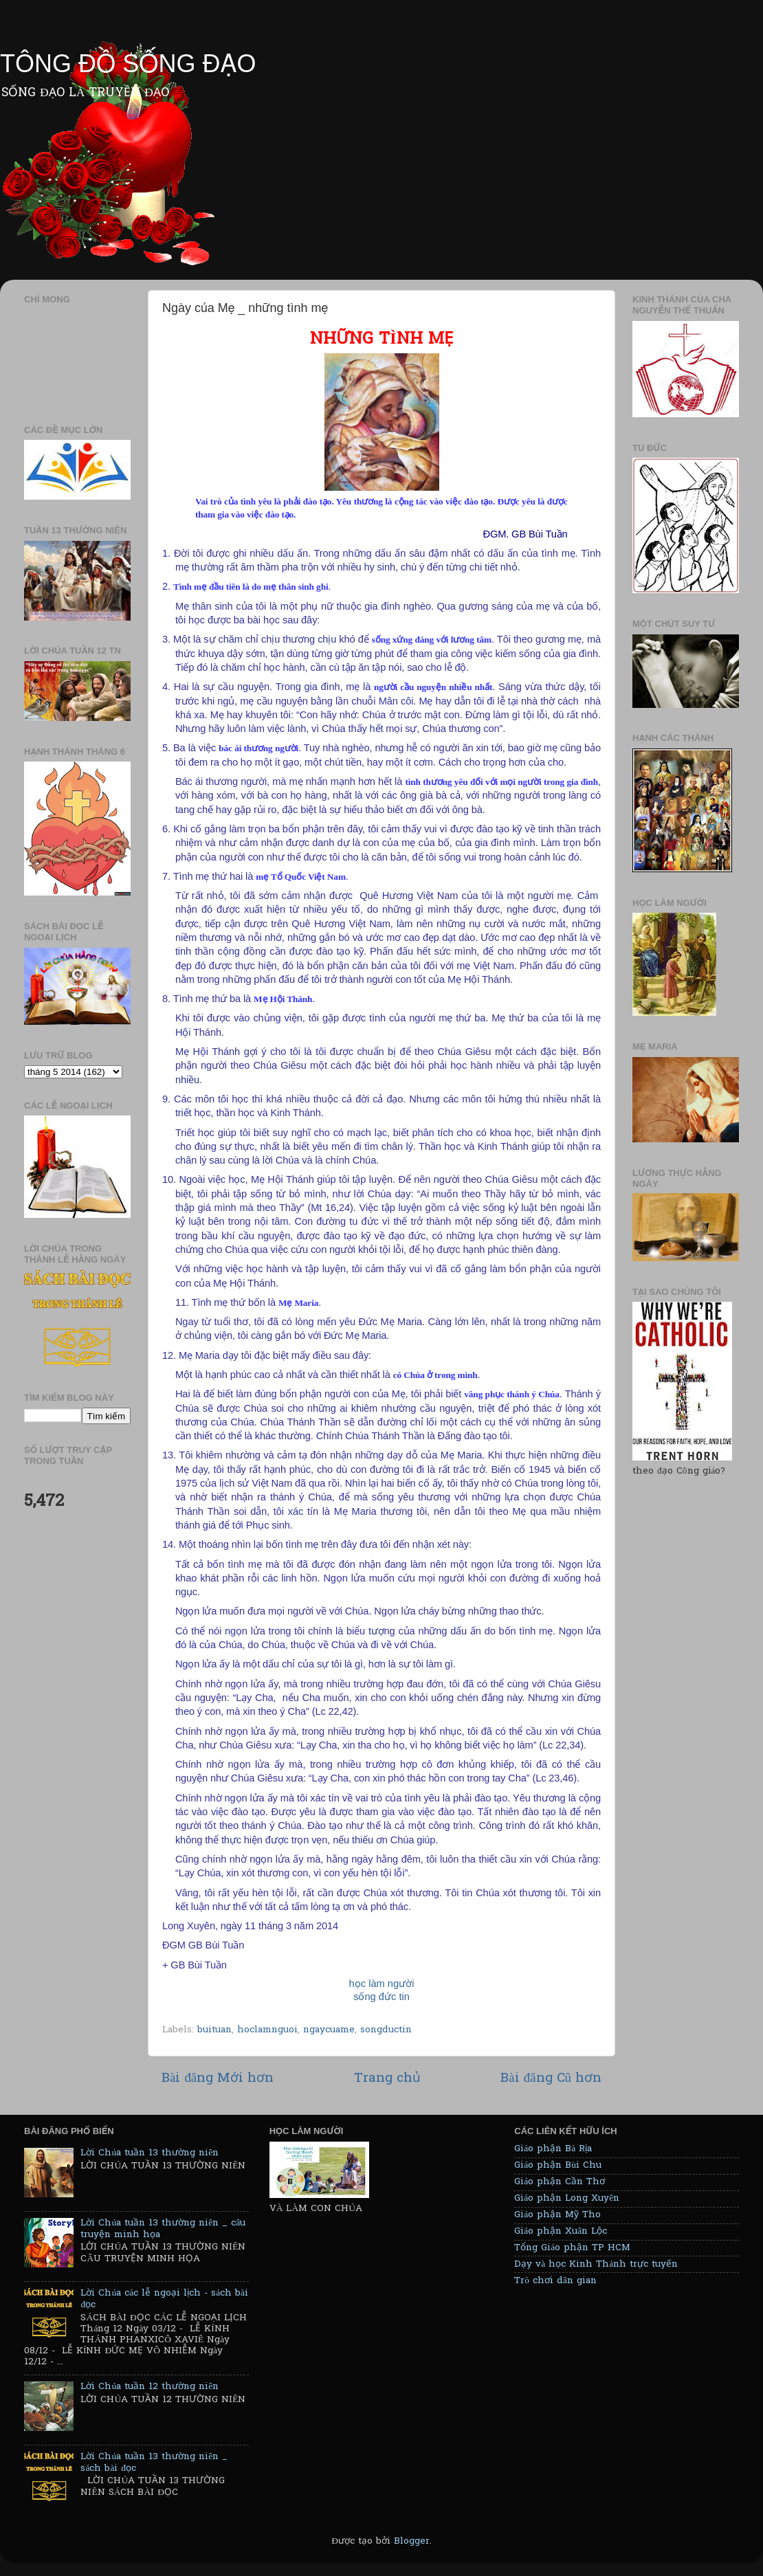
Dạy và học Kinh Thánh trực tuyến (596, 2265)
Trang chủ (387, 2078)
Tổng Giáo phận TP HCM (572, 2248)
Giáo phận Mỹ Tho (557, 2215)
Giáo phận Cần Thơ (559, 2182)
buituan (214, 2030)
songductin (386, 2030)
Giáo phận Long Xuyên (566, 2199)
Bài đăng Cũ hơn (550, 2078)
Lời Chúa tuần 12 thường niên (149, 2387)
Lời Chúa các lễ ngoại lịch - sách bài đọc (164, 2299)
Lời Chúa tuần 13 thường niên (149, 2153)
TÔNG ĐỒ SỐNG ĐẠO (128, 63)
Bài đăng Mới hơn (218, 2078)
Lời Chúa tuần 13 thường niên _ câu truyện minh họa (162, 2229)
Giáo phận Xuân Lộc (560, 2232)
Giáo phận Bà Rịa (553, 2149)
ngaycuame (329, 2030)
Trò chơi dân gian (555, 2281)
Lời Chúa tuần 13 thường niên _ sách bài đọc (154, 2462)
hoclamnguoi (267, 2030)
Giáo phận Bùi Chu (557, 2166)
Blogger (412, 2542)
